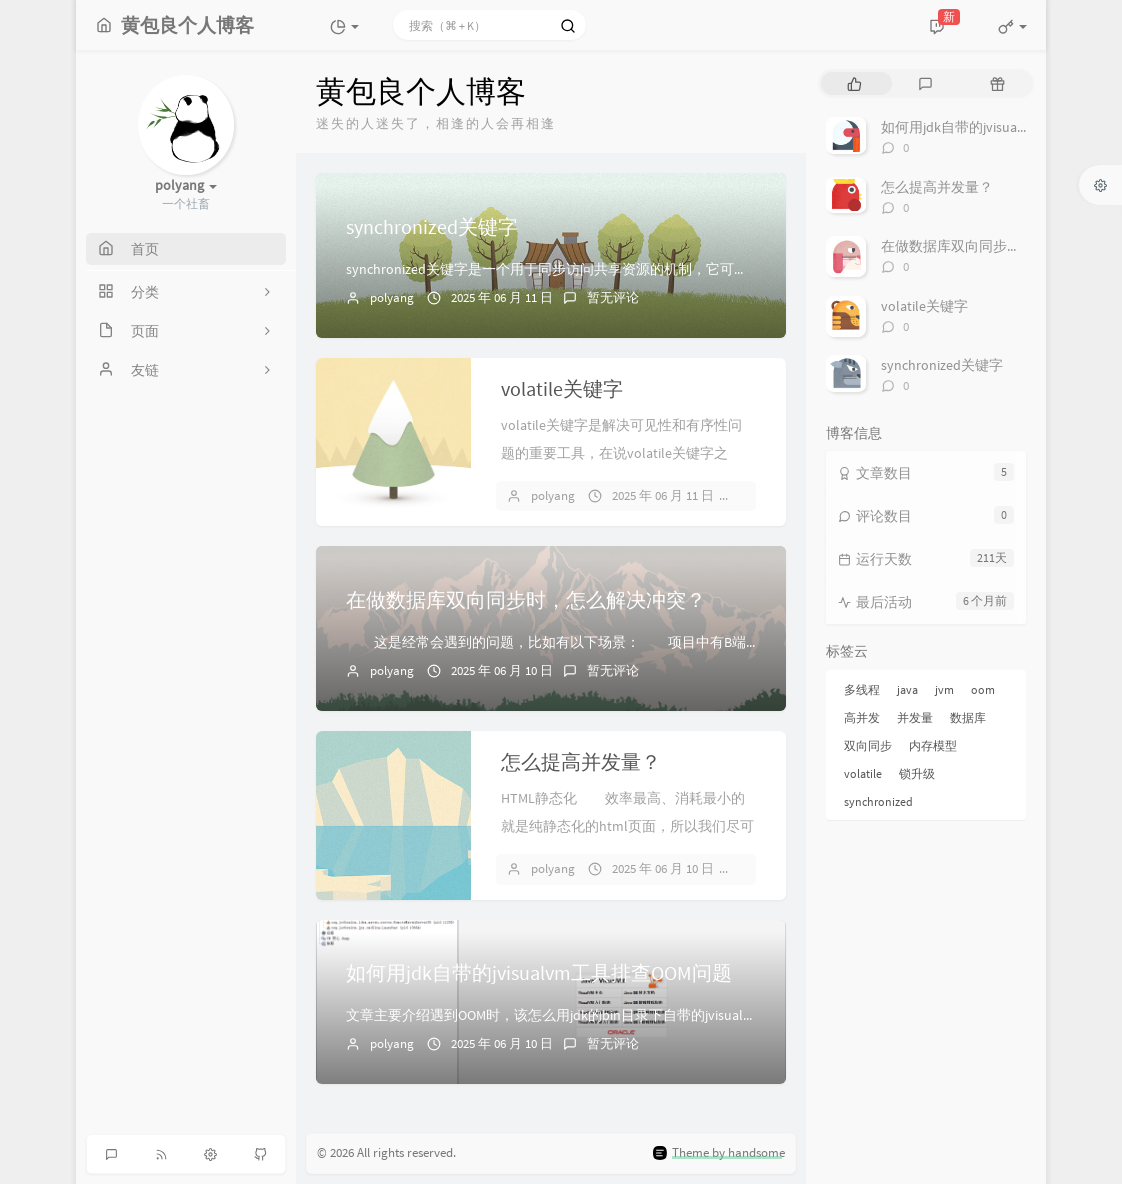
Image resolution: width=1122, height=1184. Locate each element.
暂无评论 (613, 297)
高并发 (862, 717)
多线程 (862, 689)
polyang (392, 297)
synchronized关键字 (432, 226)
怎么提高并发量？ (581, 761)
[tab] (854, 83)
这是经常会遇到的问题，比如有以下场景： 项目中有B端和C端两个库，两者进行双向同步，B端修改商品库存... (712, 642)
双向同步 (868, 745)
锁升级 (917, 773)
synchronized (878, 801)
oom (983, 689)
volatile (863, 773)
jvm (944, 689)
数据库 (968, 717)
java (907, 689)
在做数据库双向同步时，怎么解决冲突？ (526, 599)
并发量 (915, 717)
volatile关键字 (562, 388)
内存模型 (933, 745)
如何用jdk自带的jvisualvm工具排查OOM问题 (539, 972)
